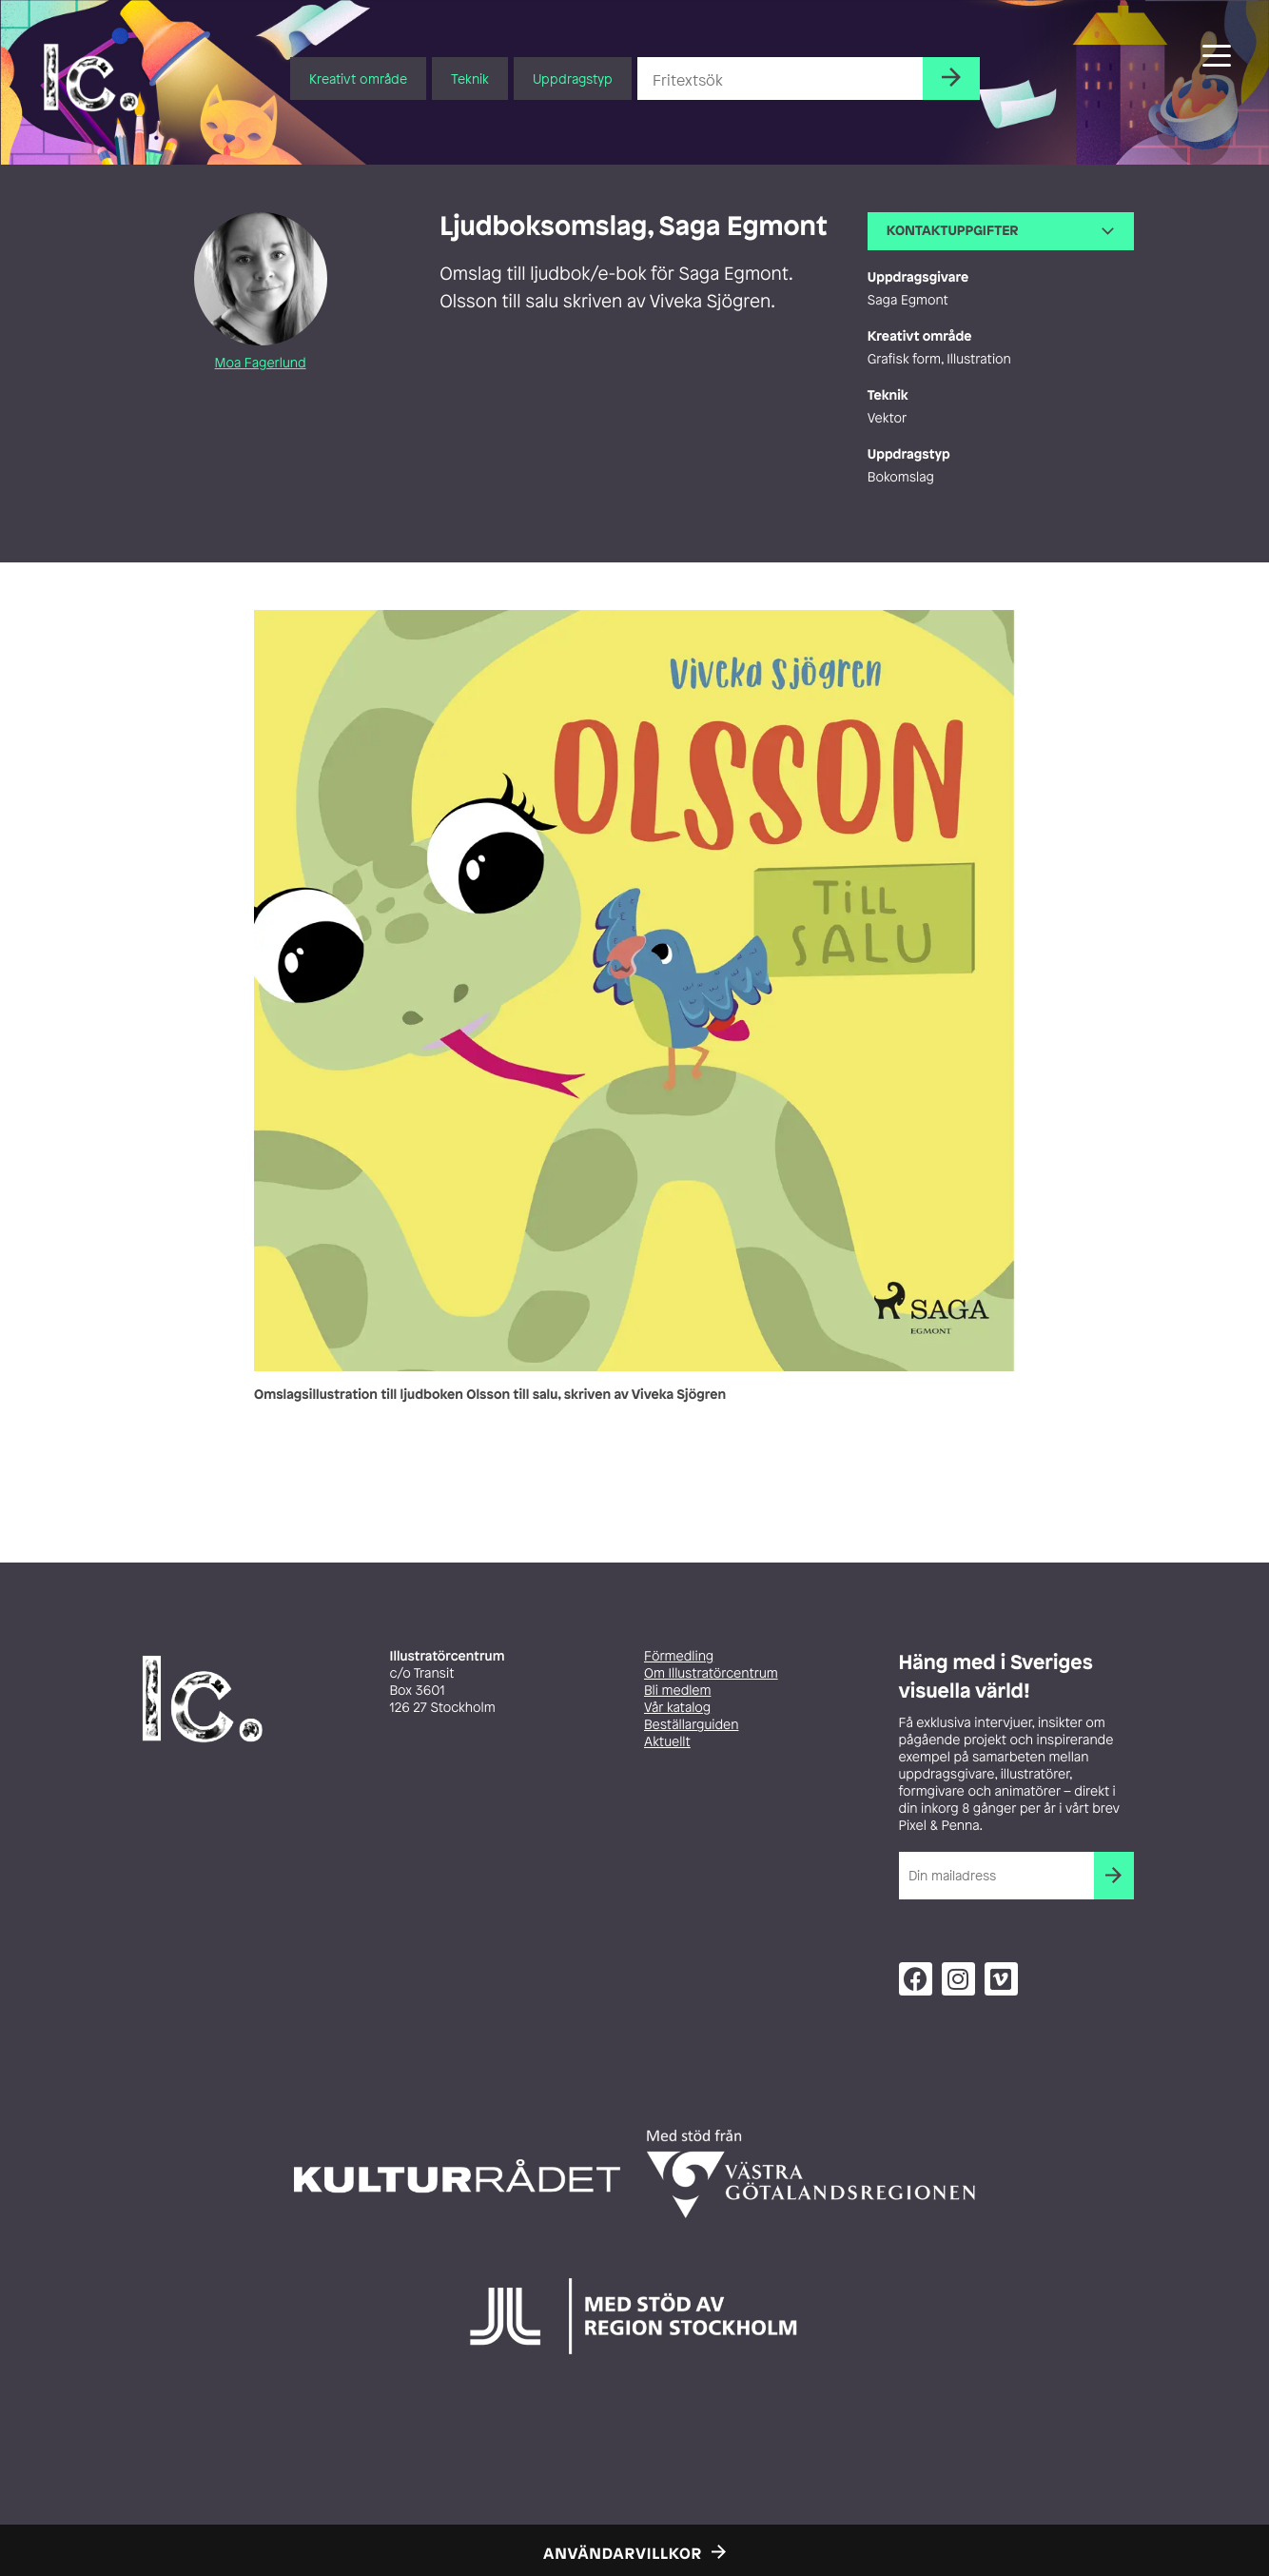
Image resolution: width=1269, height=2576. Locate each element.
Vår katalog (677, 1708)
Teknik (470, 78)
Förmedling (678, 1656)
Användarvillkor (622, 2553)
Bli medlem (677, 1690)
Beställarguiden (691, 1725)
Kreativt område (358, 78)
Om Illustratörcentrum (711, 1673)
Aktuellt (667, 1742)
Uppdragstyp (573, 78)
